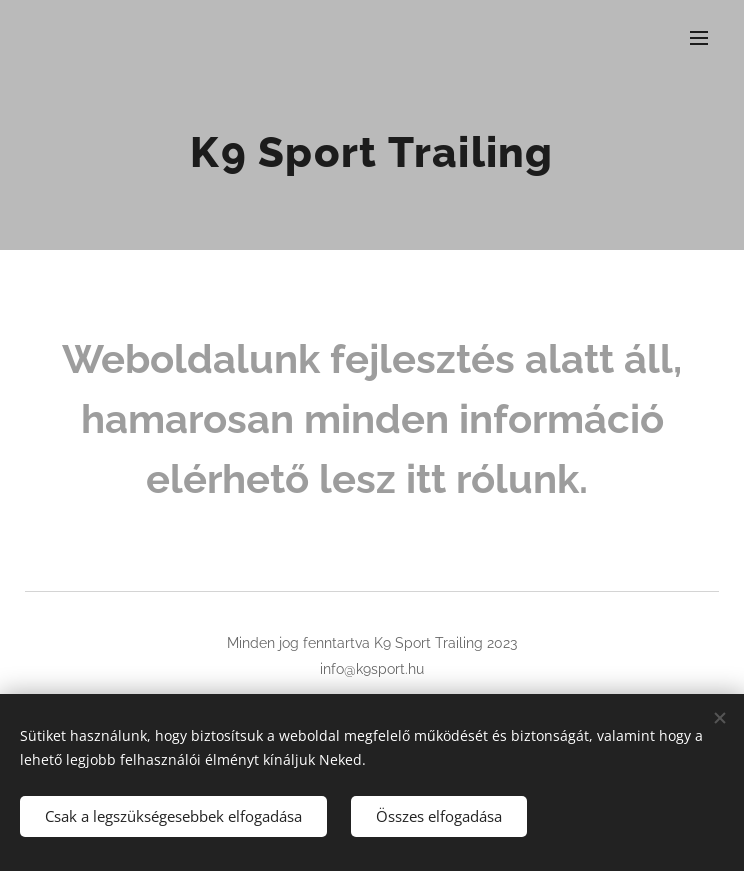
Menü (699, 38)
